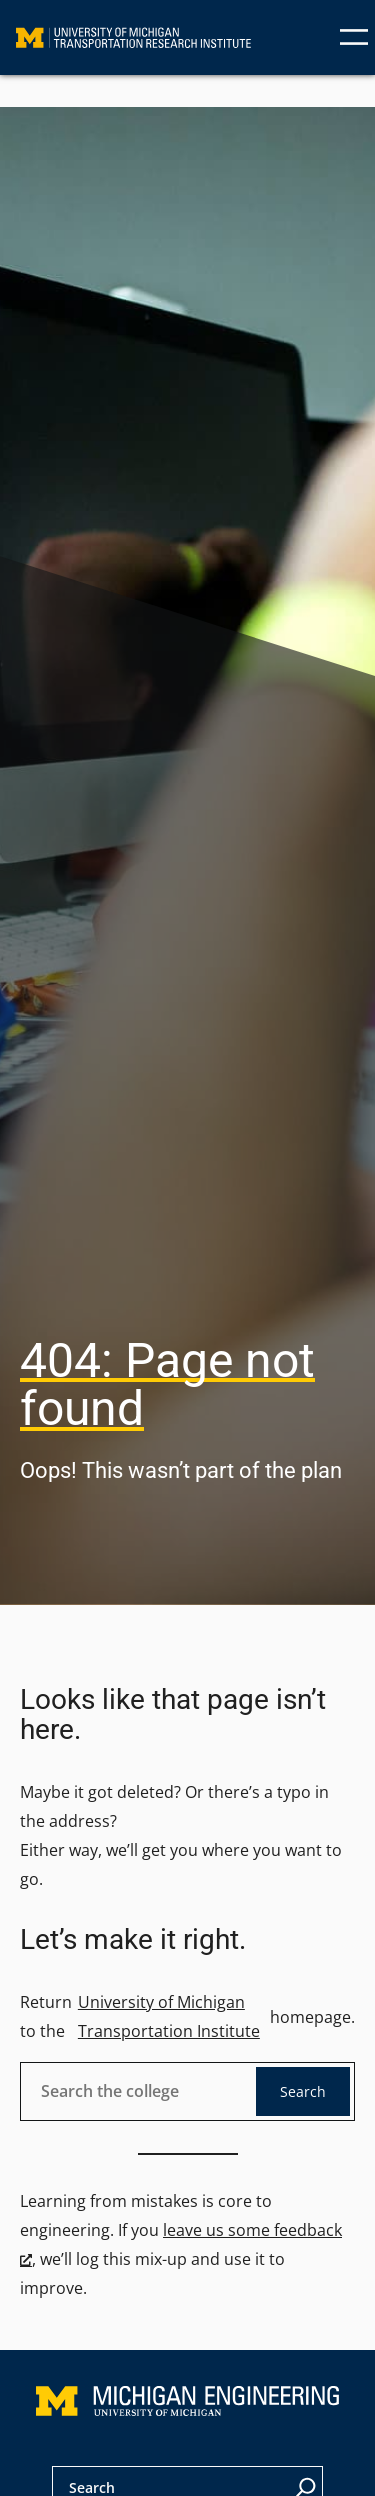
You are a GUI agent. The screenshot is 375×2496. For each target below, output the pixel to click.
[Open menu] (354, 37)
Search (303, 2091)
